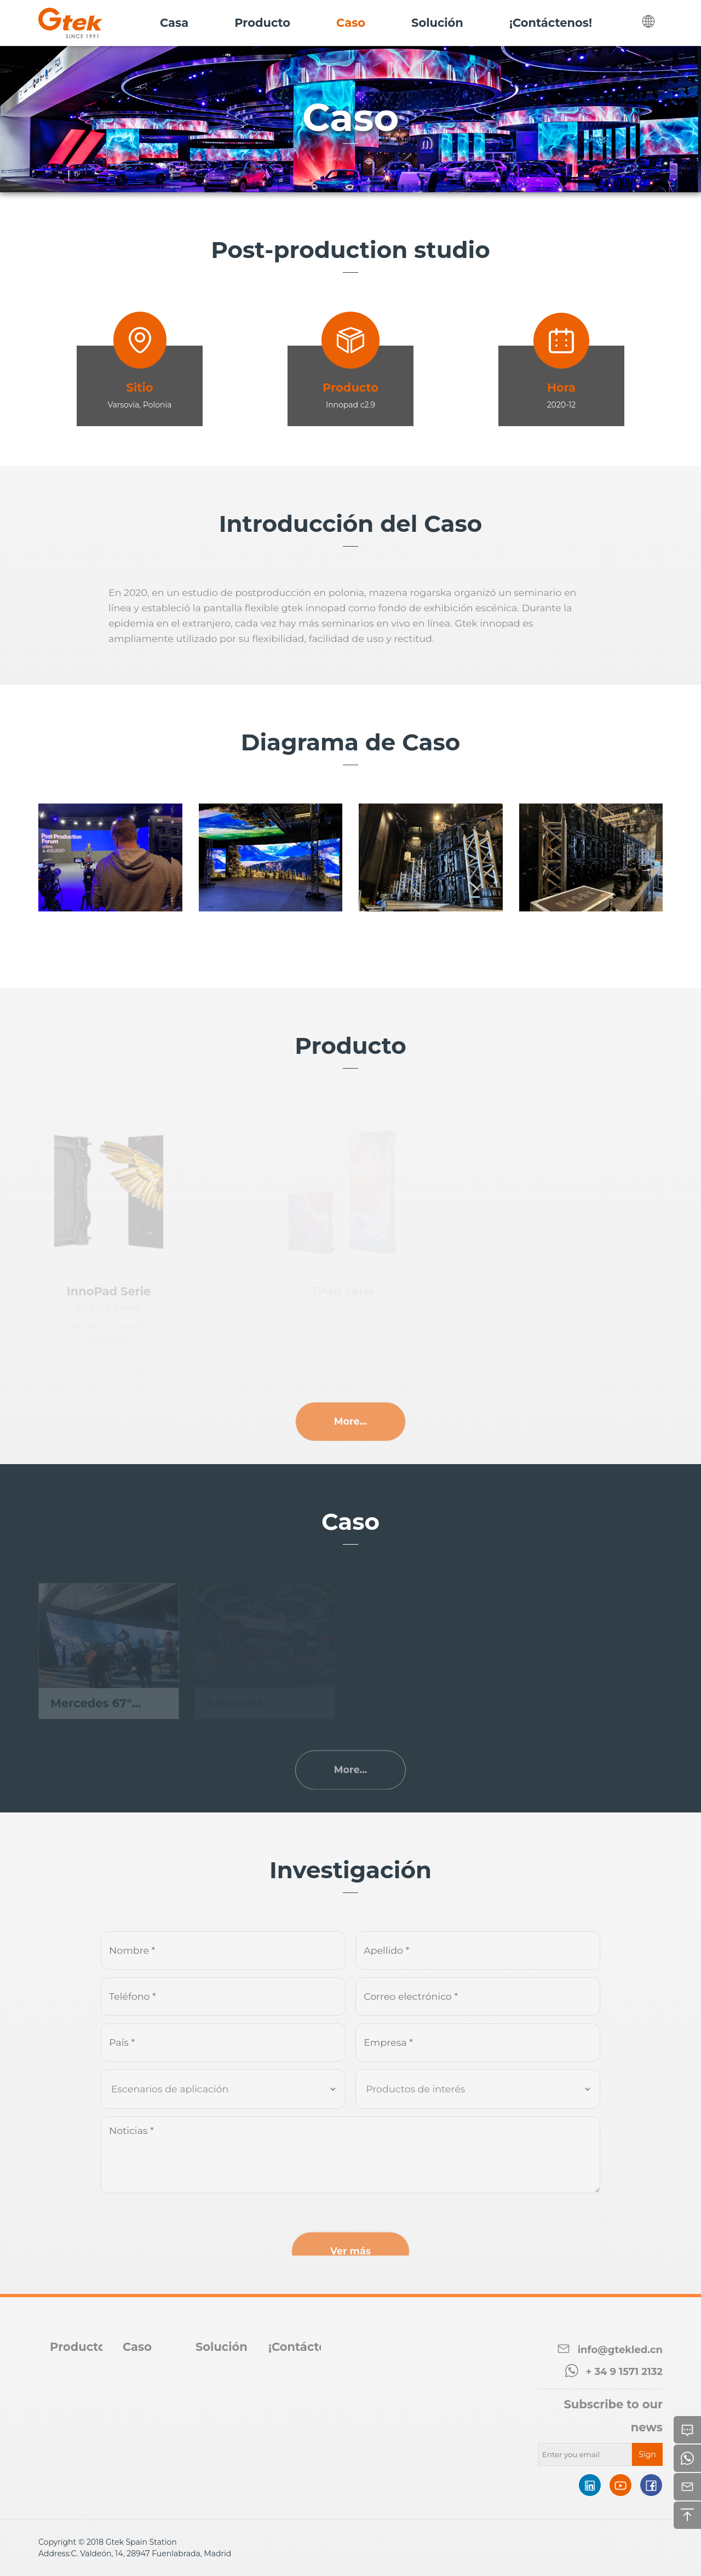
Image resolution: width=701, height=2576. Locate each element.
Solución (222, 2347)
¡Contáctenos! (309, 2347)
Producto (78, 2347)
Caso (137, 2347)
